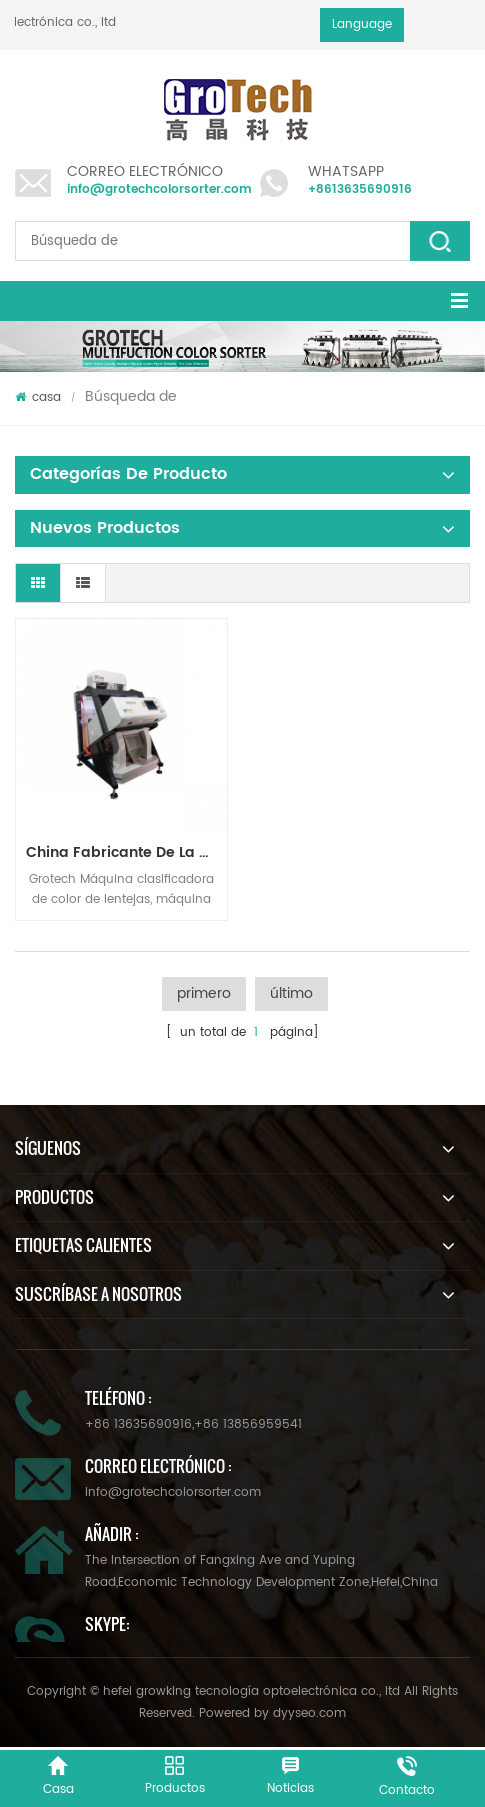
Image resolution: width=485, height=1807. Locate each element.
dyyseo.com (309, 1713)
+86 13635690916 (138, 1424)
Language (362, 24)
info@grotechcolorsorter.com (159, 189)
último (291, 993)
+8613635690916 (360, 189)
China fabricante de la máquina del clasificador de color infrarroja (126, 852)
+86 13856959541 (248, 1424)
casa (38, 397)
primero (204, 993)
